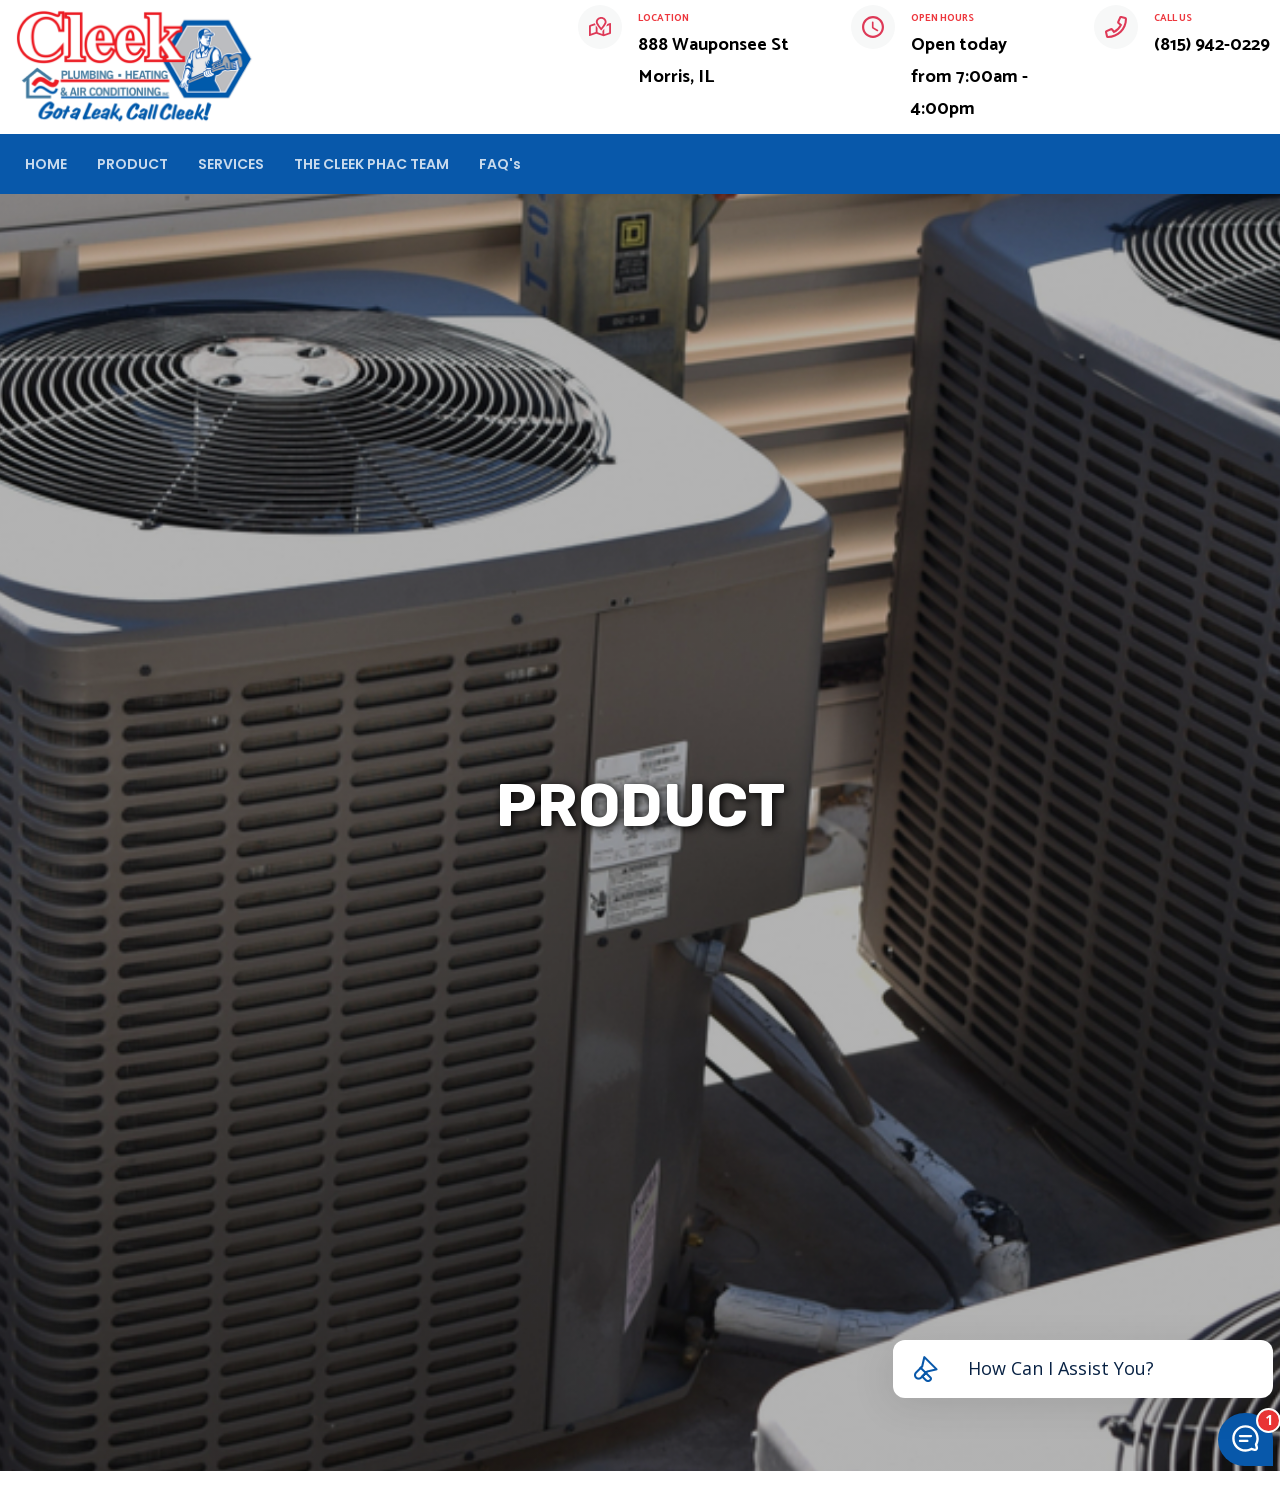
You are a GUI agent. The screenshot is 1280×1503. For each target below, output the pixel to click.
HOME (46, 164)
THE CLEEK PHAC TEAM (371, 164)
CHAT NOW (1204, 164)
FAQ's (500, 164)
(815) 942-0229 (1212, 45)
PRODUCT (132, 164)
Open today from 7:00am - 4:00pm (969, 77)
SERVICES (231, 164)
